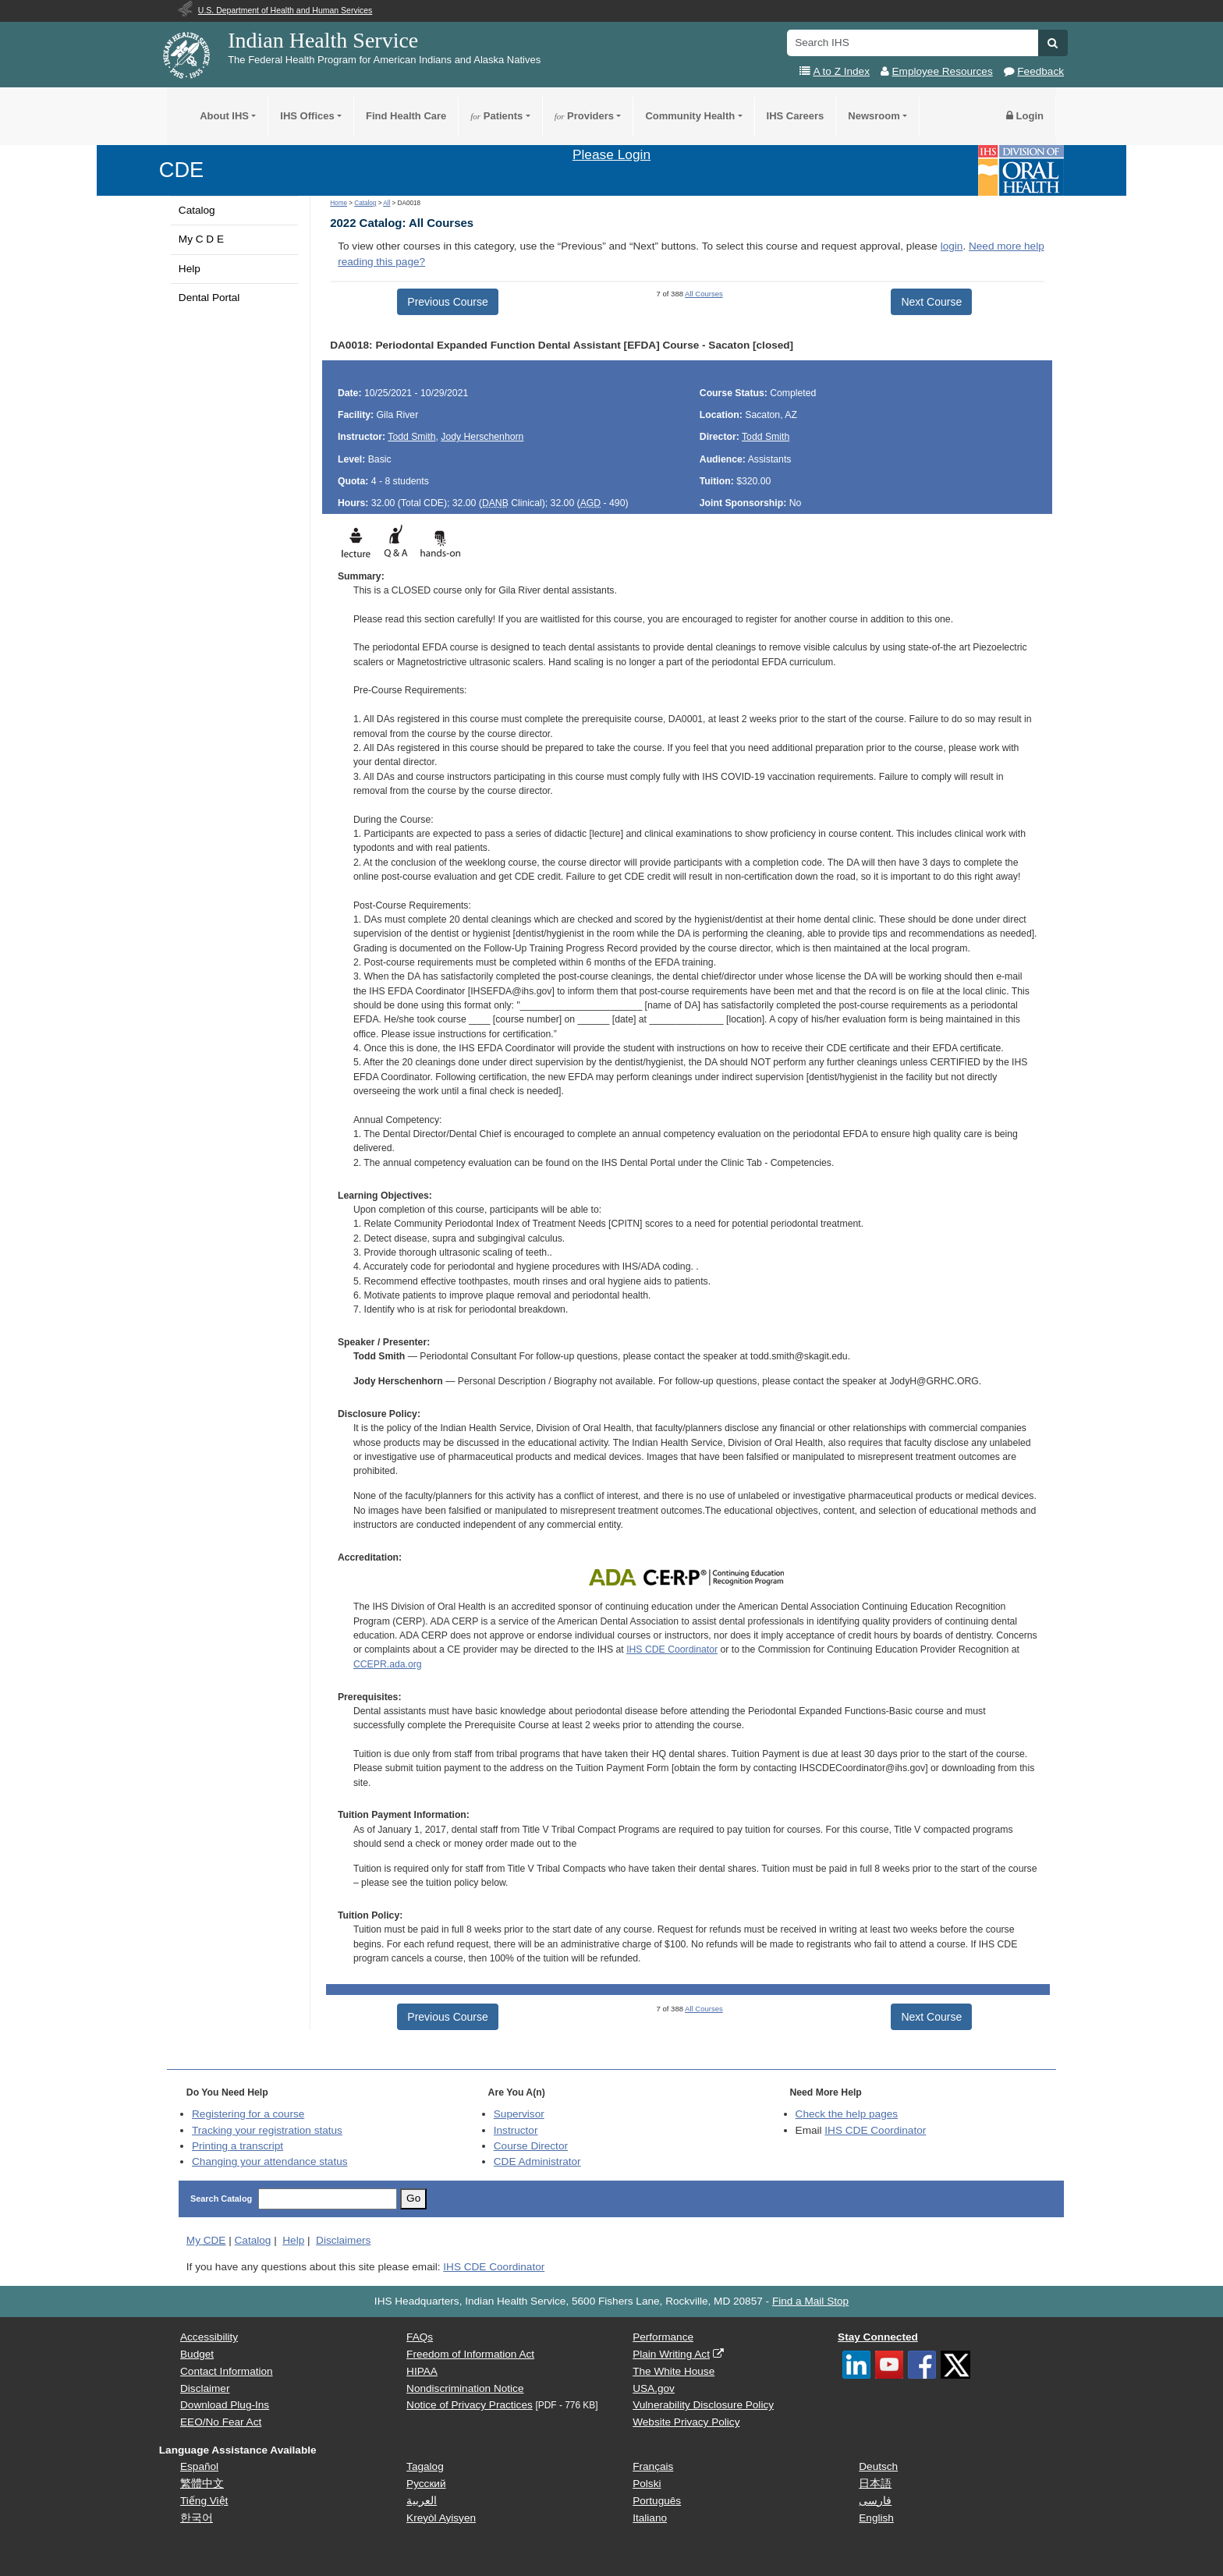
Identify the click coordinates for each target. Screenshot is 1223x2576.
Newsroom (873, 116)
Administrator (537, 2161)
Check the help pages (847, 2114)
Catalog (197, 210)
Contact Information (226, 2371)
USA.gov (654, 2388)
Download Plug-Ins (224, 2405)
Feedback (1040, 71)
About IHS (224, 116)
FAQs (419, 2337)
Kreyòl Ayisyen (441, 2518)
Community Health (690, 116)
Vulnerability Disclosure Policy (703, 2405)
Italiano (650, 2518)
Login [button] (1025, 116)
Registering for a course (248, 2114)
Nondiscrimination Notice (464, 2388)
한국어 (196, 2518)
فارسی (875, 2501)
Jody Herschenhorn (482, 436)
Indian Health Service (323, 40)
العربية (421, 2501)
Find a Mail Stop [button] (810, 2301)
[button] (1052, 42)
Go (413, 2198)
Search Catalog (221, 2198)
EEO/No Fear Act (220, 2422)
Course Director (531, 2146)
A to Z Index (841, 71)
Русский (425, 2483)
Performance (663, 2337)
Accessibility (209, 2337)
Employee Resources (942, 71)
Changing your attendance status (270, 2161)
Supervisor (519, 2114)
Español (199, 2466)
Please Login (611, 154)
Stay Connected (878, 2337)
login (952, 246)
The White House (673, 2371)
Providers (584, 116)
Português (657, 2501)
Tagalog (425, 2466)
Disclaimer (204, 2388)
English (876, 2518)
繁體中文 (202, 2483)
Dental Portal (209, 297)
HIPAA (422, 2371)
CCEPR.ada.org (387, 1664)
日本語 (875, 2483)
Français (653, 2466)
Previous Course (447, 302)
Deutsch (878, 2466)
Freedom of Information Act (470, 2354)
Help (189, 269)
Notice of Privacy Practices (469, 2405)
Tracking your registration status (267, 2130)
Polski (647, 2483)
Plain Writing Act (671, 2354)
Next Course (931, 302)
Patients (496, 116)
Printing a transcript (237, 2146)
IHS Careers (795, 116)
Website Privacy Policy (686, 2422)
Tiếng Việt (204, 2501)
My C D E (201, 239)
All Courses (704, 293)
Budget (197, 2354)
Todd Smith (411, 436)
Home (338, 203)
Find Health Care (406, 116)
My (206, 2240)
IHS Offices (307, 116)
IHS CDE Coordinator (672, 1649)
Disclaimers (343, 2240)
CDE (181, 170)
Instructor (516, 2130)
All (386, 203)
